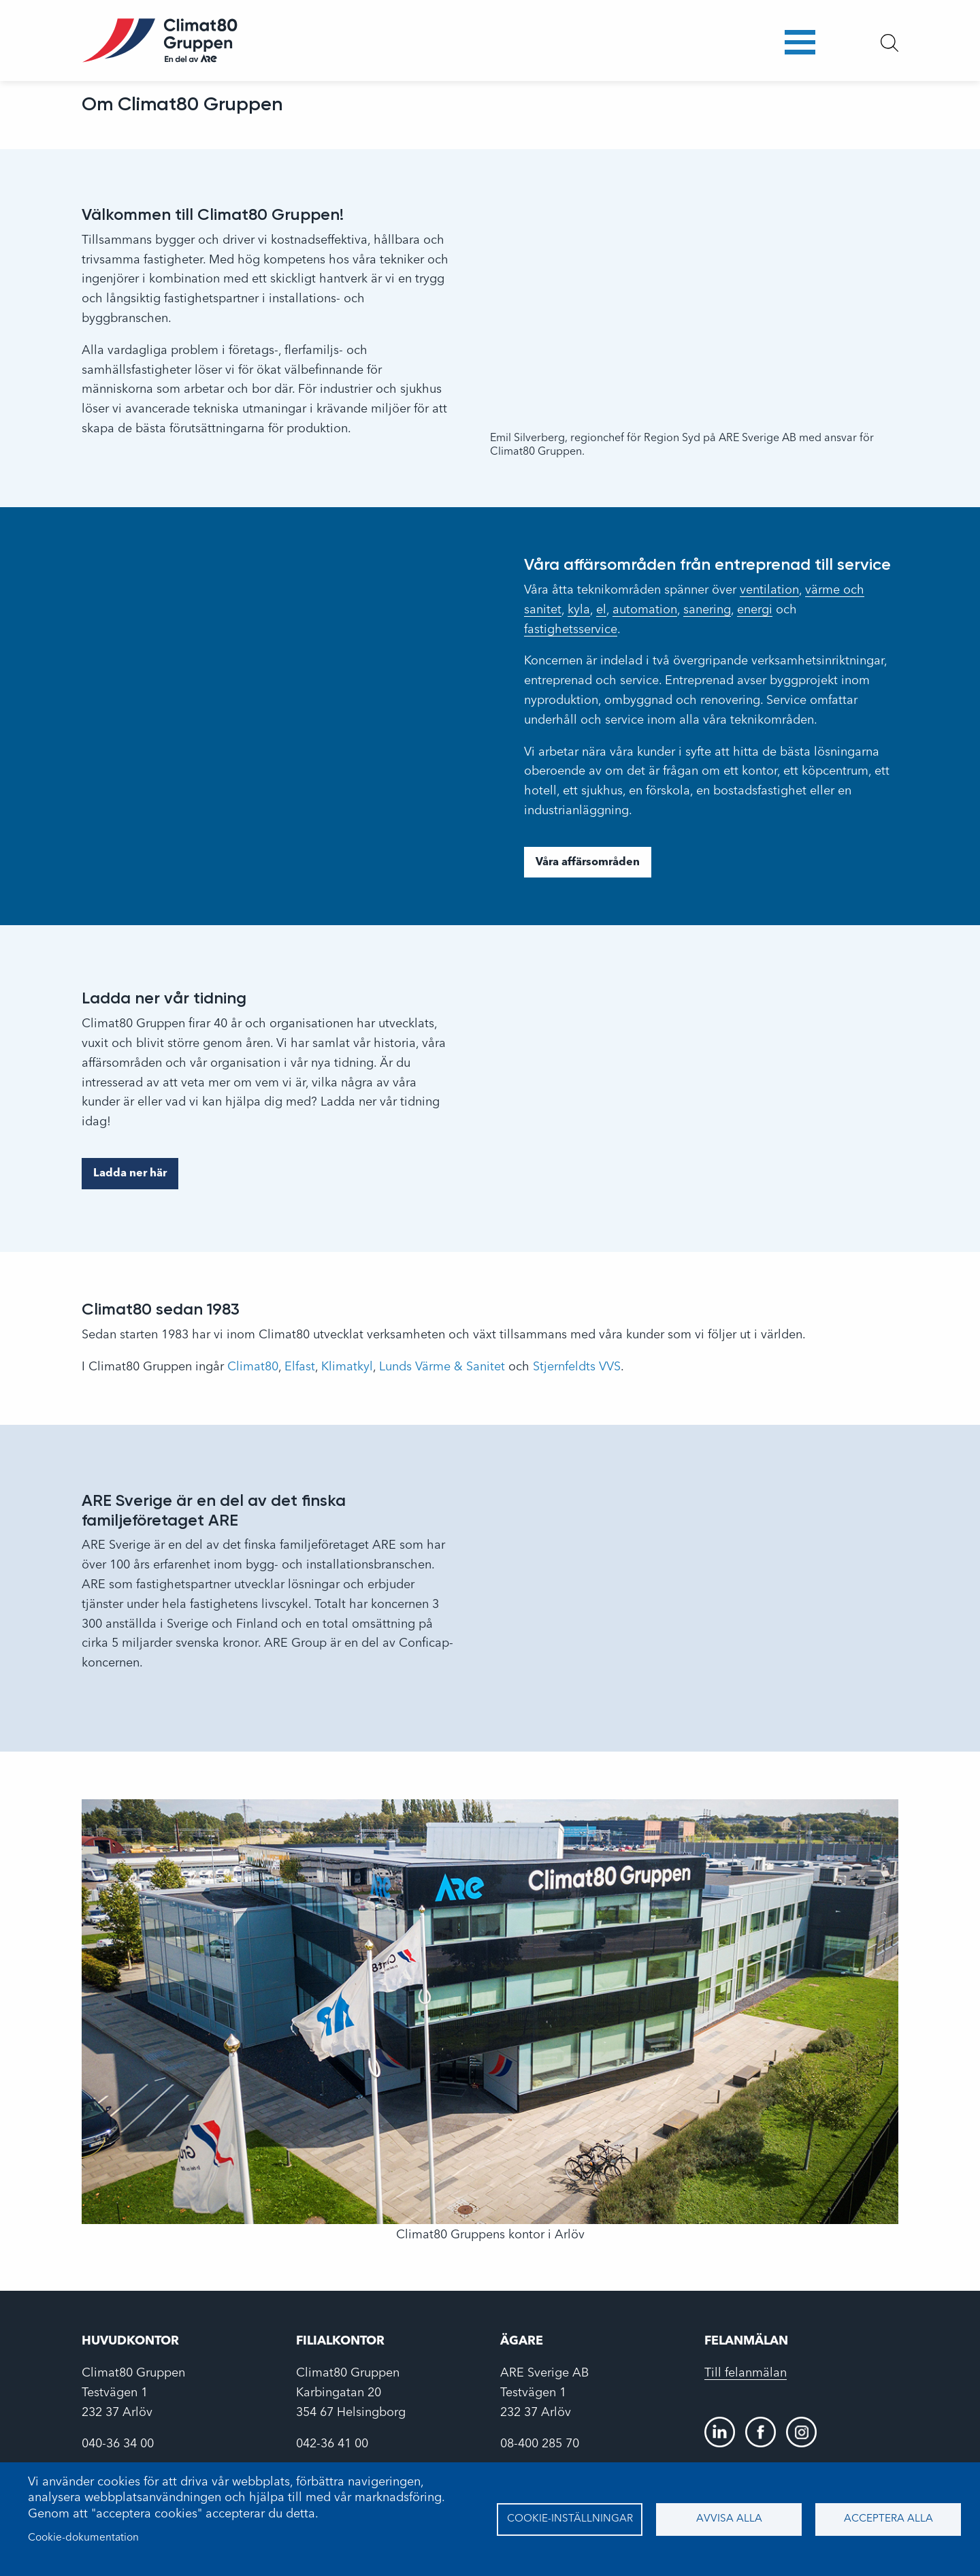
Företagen (447, 49)
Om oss (512, 49)
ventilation (769, 590)
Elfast (299, 1367)
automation (644, 610)
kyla (579, 610)
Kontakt (733, 49)
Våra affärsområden (588, 862)
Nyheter (663, 49)
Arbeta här (583, 50)
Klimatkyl (347, 1367)
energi (754, 610)
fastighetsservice (570, 630)
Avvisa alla (729, 2518)
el (601, 610)
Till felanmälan (745, 2373)
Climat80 (252, 1367)
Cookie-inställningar (570, 2518)
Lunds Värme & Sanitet (442, 1367)
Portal (798, 49)
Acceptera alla (888, 2518)
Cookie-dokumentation (83, 2537)
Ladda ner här (130, 1173)
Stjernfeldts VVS (577, 1367)
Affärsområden (347, 49)
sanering (707, 610)
